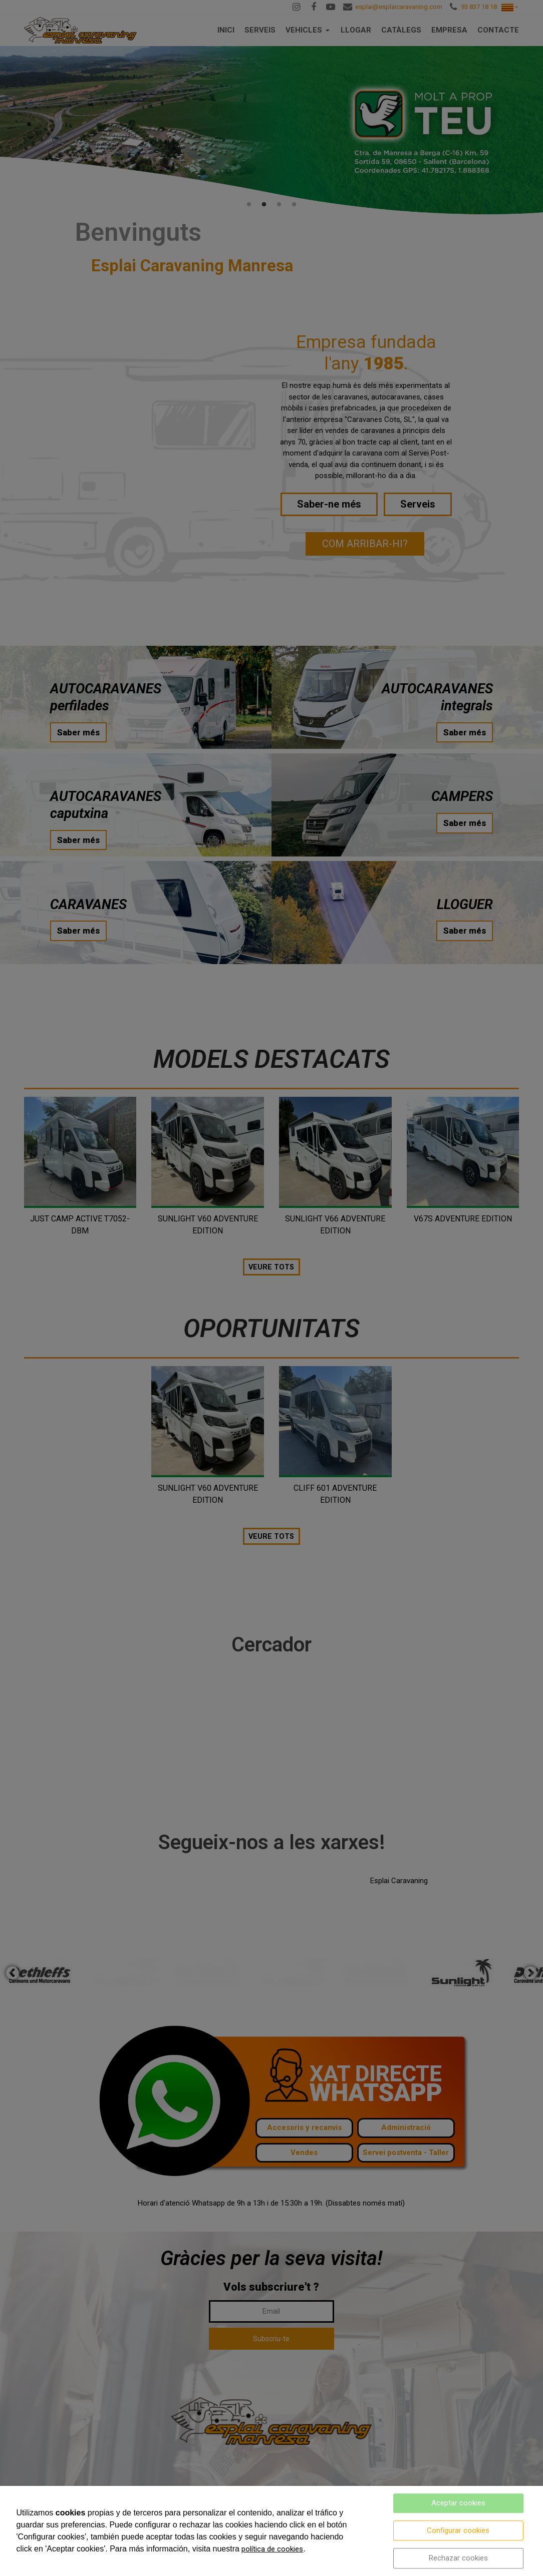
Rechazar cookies (458, 2557)
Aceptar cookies (458, 2502)
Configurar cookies (458, 2530)
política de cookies (272, 2548)
